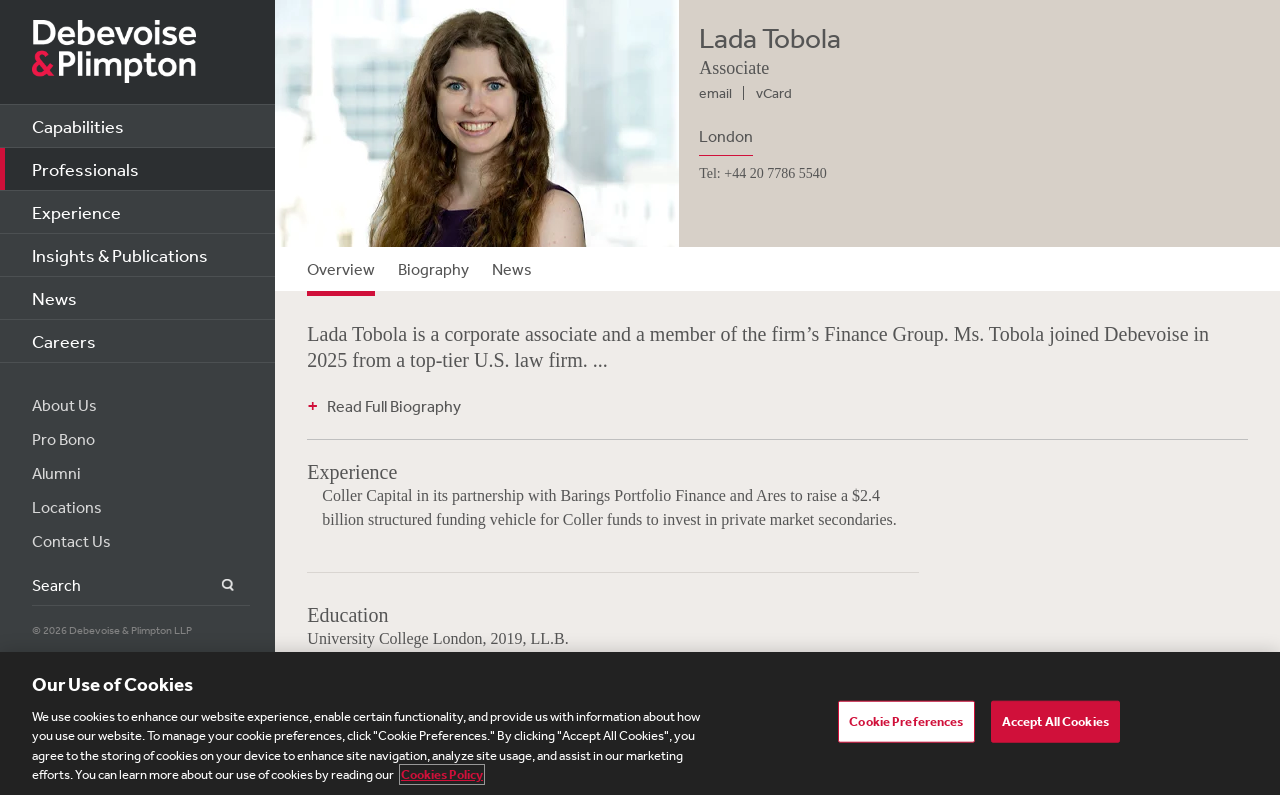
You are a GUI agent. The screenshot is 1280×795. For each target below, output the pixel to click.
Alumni (56, 473)
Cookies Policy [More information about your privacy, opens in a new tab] (442, 774)
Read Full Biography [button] (394, 406)
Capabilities (78, 126)
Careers (64, 341)
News (54, 298)
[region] (640, 723)
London (726, 136)
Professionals (85, 169)
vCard (774, 93)
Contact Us (71, 541)
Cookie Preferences (906, 721)
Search (216, 585)
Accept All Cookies (1055, 721)
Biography (433, 269)
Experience (76, 212)
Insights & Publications (120, 255)
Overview (341, 269)
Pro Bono (63, 439)
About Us (64, 405)
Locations (67, 507)
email (715, 93)
